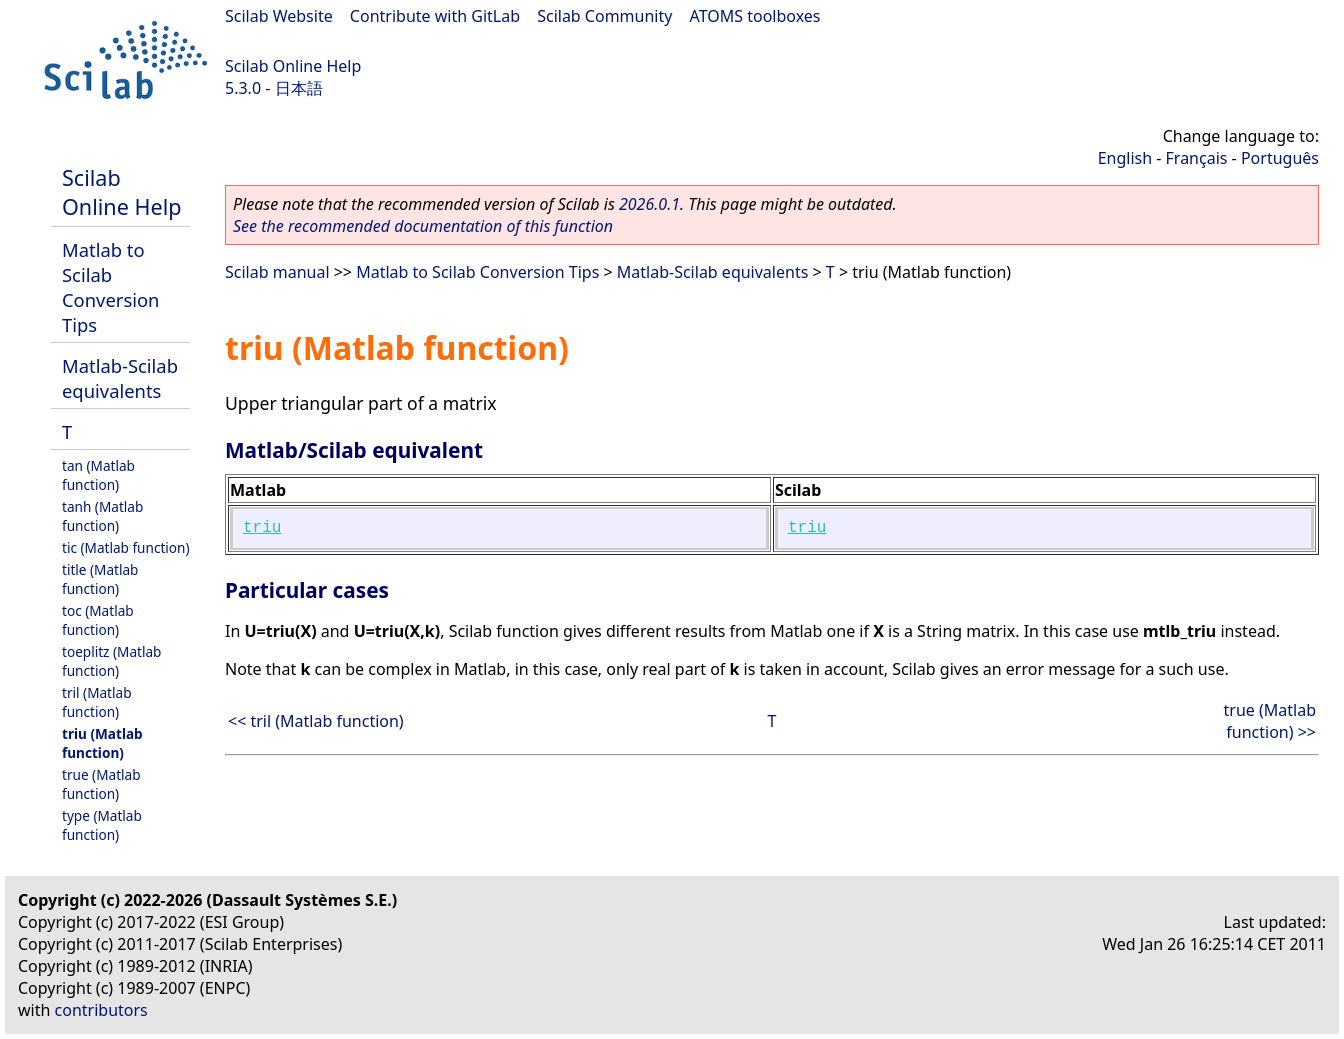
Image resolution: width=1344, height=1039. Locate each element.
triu (262, 528)
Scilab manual (277, 272)
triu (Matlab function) (102, 743)
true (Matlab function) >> (1270, 721)
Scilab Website (279, 16)
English (1125, 158)
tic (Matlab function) (126, 547)
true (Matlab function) (101, 784)
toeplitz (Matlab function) (111, 661)
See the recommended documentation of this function (423, 226)
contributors (101, 1010)
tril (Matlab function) (97, 702)
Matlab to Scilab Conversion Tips (110, 287)
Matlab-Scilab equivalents (120, 378)
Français (1197, 158)
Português (1280, 158)
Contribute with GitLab (435, 16)
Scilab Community (604, 16)
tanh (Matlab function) (102, 516)
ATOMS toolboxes (755, 16)
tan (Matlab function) (98, 475)
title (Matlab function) (100, 579)
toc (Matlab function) (98, 620)
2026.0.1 (649, 204)
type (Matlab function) (102, 825)
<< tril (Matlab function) (316, 721)
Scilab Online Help (293, 66)
